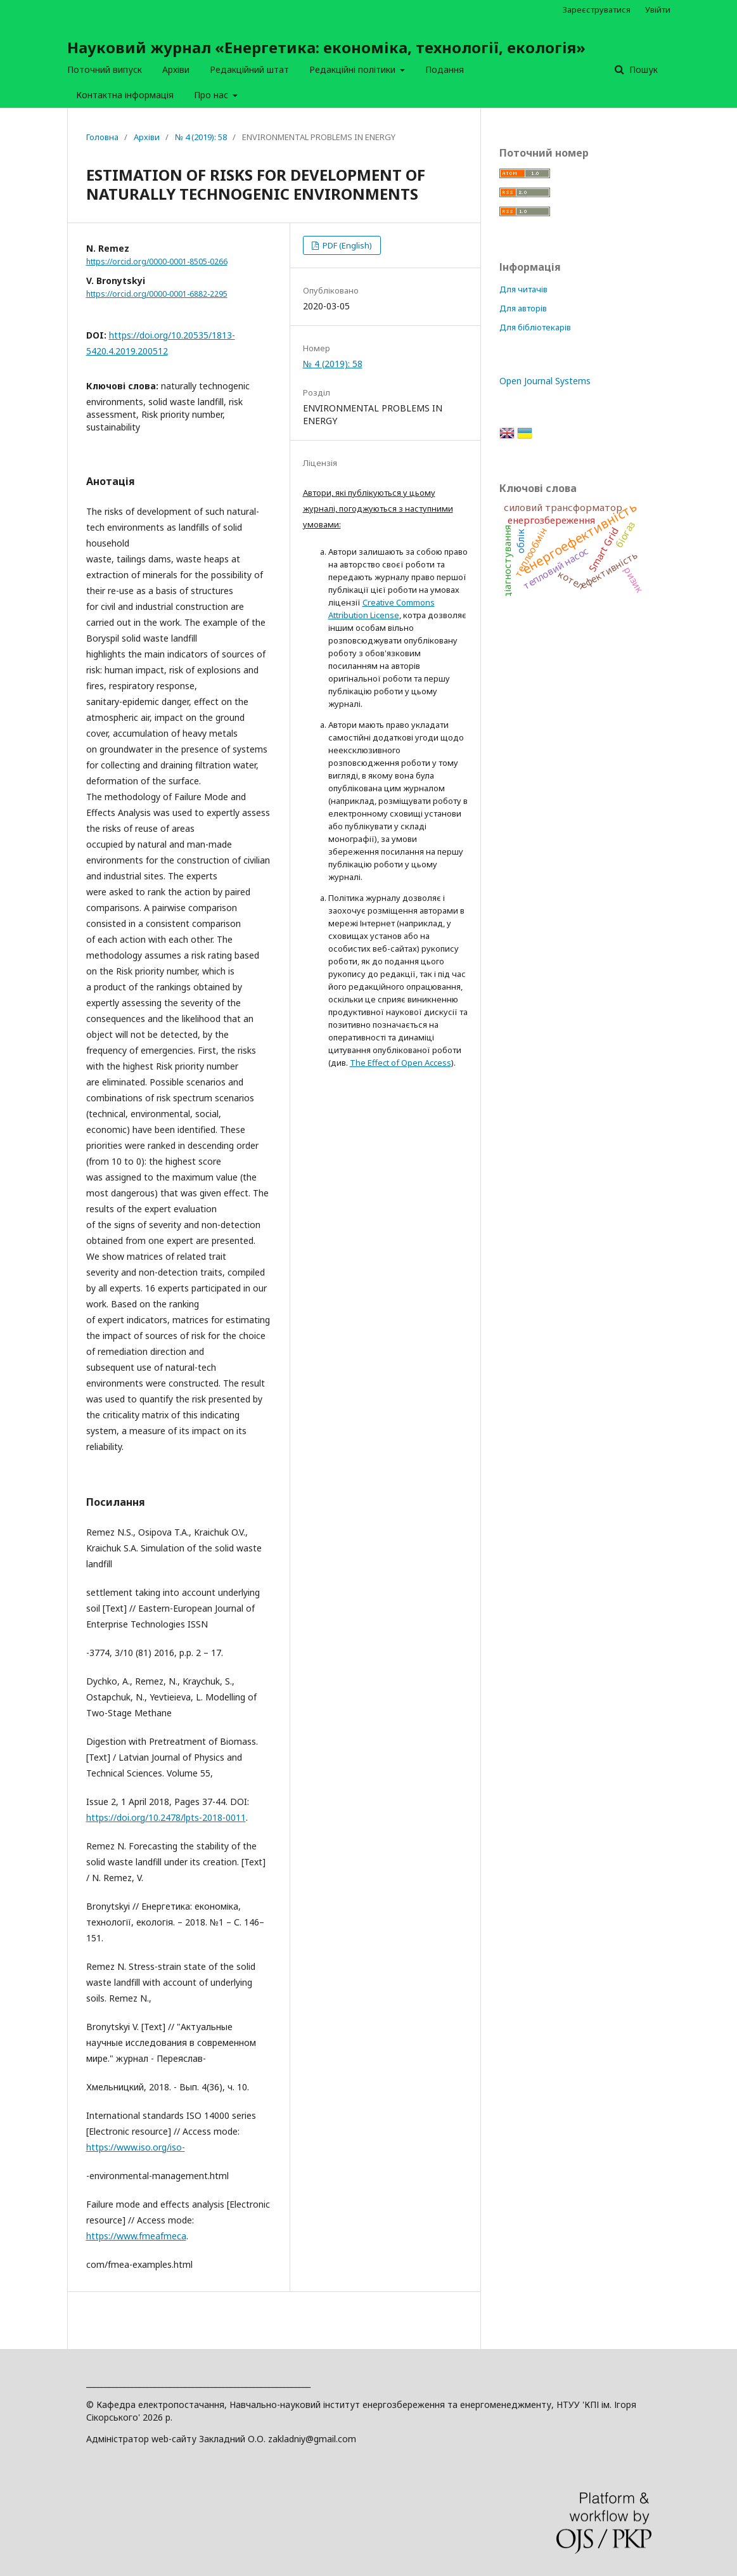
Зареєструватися (597, 9)
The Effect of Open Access (400, 1062)
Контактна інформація (125, 95)
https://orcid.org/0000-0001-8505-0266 (157, 261)
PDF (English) (346, 245)
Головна (102, 137)
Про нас (212, 95)
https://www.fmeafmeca (136, 2236)
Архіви (175, 69)
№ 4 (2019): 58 (201, 137)
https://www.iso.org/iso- (135, 2147)
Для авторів (523, 308)
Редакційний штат (249, 69)
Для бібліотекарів (535, 327)
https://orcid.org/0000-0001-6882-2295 (157, 293)
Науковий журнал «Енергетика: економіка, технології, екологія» (326, 47)
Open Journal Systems (545, 381)
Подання (444, 69)
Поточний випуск (104, 69)
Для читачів (523, 289)
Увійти (657, 9)
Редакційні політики (353, 69)
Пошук (642, 69)
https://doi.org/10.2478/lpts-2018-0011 (166, 1817)
